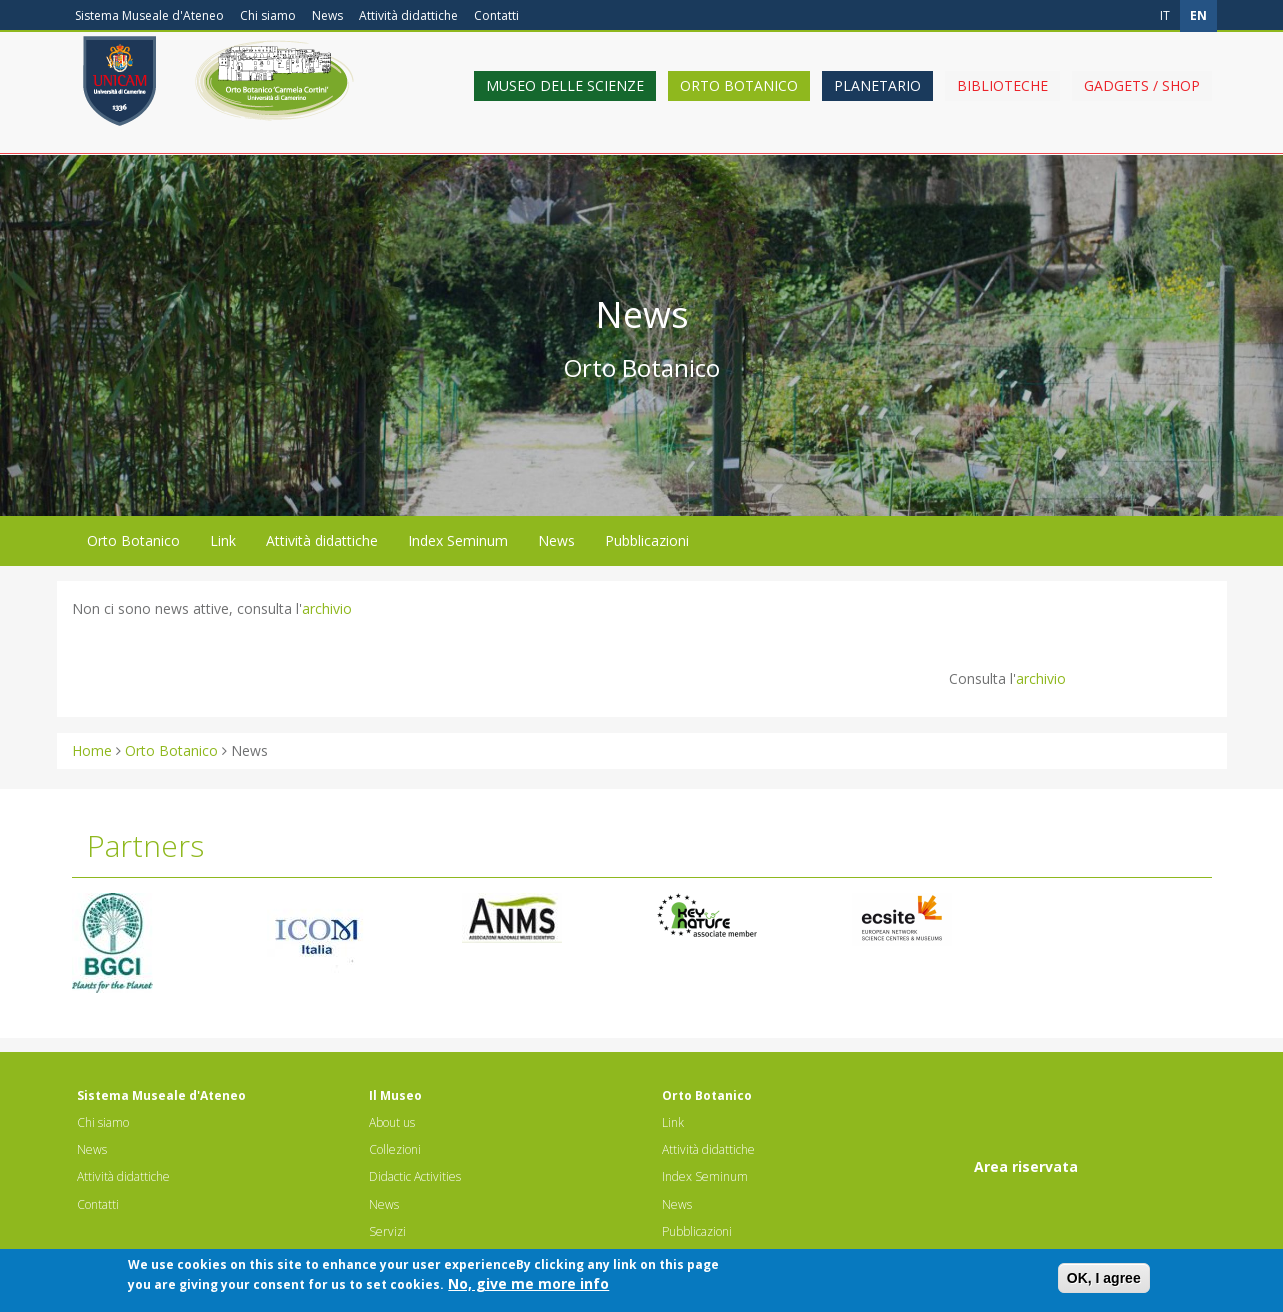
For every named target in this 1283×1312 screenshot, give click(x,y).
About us (392, 1122)
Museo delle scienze (565, 102)
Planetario (877, 102)
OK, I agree (1104, 1283)
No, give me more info (528, 1288)
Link (223, 540)
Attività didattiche (408, 15)
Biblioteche (1002, 102)
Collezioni (395, 1149)
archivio (327, 608)
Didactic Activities (415, 1176)
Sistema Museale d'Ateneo (149, 15)
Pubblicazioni (647, 540)
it (1165, 15)
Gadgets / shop (1142, 102)
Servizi (387, 1231)
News (327, 15)
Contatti (496, 15)
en (1198, 15)
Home (92, 750)
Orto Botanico (739, 102)
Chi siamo (268, 15)
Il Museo (395, 1095)
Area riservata (1026, 1166)
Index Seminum (458, 540)
